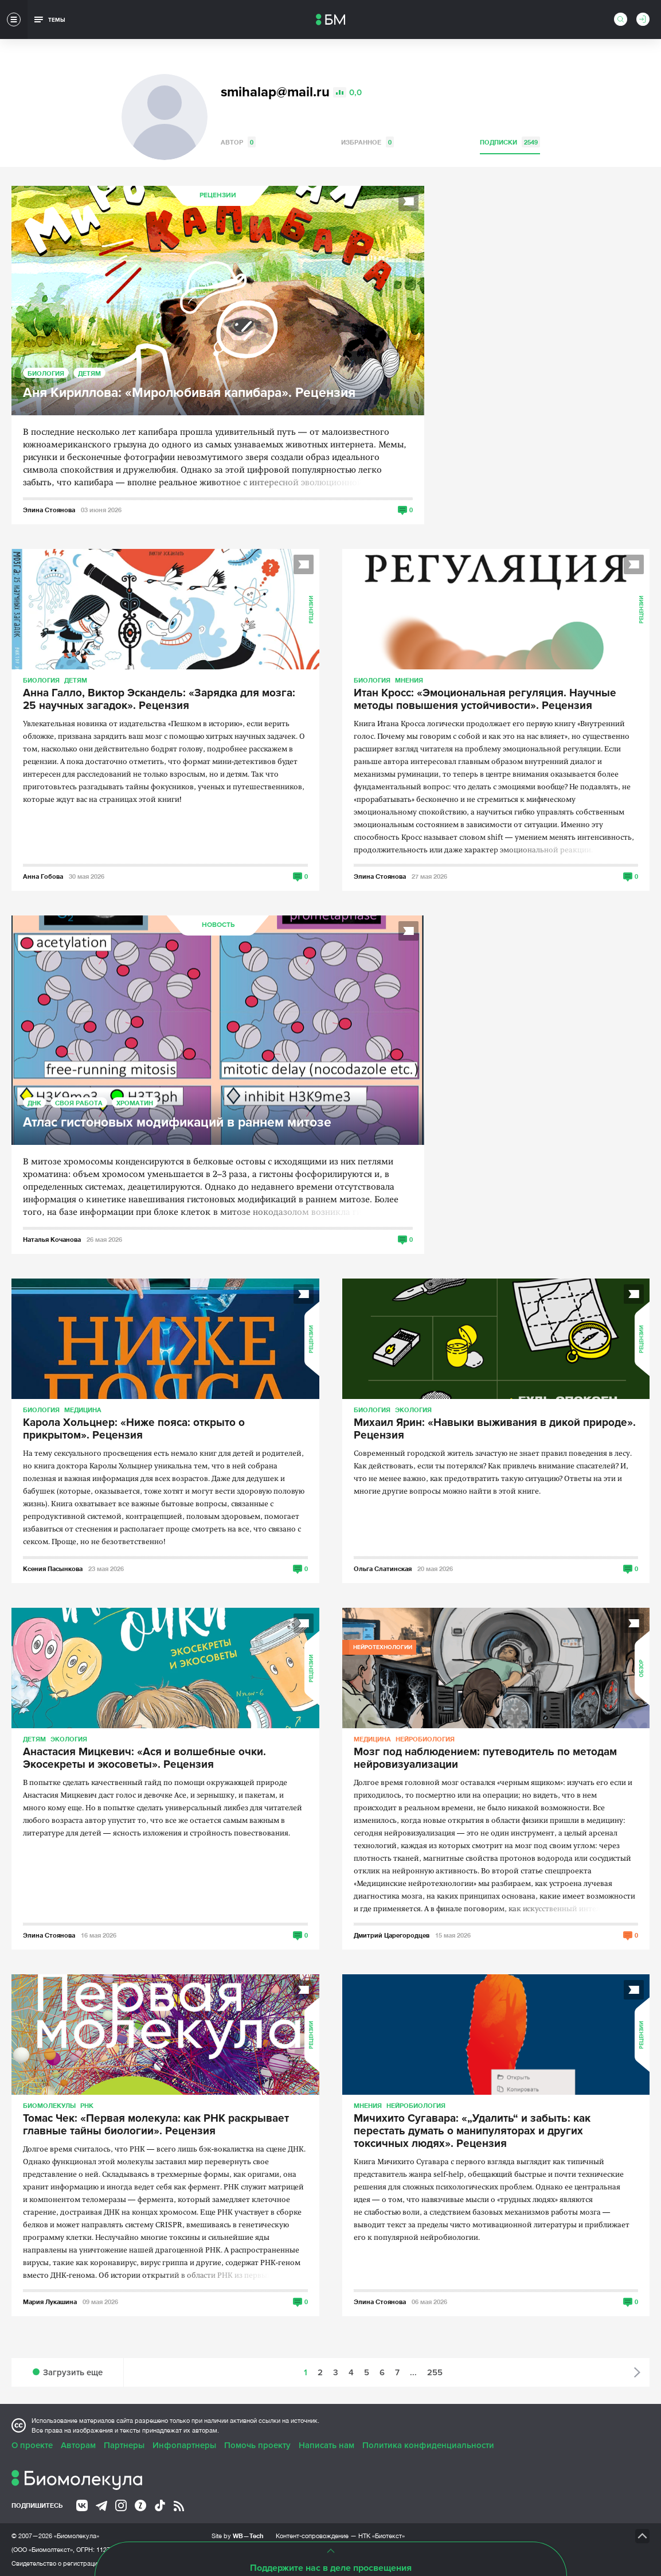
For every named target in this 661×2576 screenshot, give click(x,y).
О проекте (32, 2445)
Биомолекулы (49, 2105)
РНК (86, 2105)
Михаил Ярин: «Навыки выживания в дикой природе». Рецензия (495, 1429)
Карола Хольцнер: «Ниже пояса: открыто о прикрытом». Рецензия (134, 1429)
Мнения (409, 680)
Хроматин (134, 1102)
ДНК (34, 1102)
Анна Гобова (43, 876)
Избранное (367, 142)
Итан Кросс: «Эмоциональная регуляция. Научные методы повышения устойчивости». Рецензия (485, 699)
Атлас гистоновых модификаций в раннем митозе (177, 1123)
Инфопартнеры (184, 2445)
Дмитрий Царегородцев (391, 1935)
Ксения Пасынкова (53, 1568)
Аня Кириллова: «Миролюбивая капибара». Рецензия (189, 393)
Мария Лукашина (50, 2301)
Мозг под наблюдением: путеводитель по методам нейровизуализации (485, 1758)
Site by (238, 2535)
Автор (238, 142)
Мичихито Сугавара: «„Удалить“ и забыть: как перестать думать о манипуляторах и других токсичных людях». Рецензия (472, 2131)
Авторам (78, 2445)
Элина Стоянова (49, 509)
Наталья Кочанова (52, 1239)
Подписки (510, 142)
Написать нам (326, 2445)
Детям (89, 373)
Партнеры (124, 2445)
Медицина (82, 1409)
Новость (218, 925)
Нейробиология (425, 1739)
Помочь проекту (257, 2445)
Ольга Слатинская (383, 1568)
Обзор (642, 1668)
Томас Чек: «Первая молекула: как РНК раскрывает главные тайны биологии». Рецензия (156, 2125)
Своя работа (79, 1102)
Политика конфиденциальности (428, 2445)
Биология (46, 373)
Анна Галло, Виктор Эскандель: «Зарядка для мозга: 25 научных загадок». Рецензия (159, 699)
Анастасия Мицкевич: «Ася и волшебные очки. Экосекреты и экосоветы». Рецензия (144, 1758)
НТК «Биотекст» (381, 2535)
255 (435, 2372)
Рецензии (218, 195)
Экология (413, 1409)
